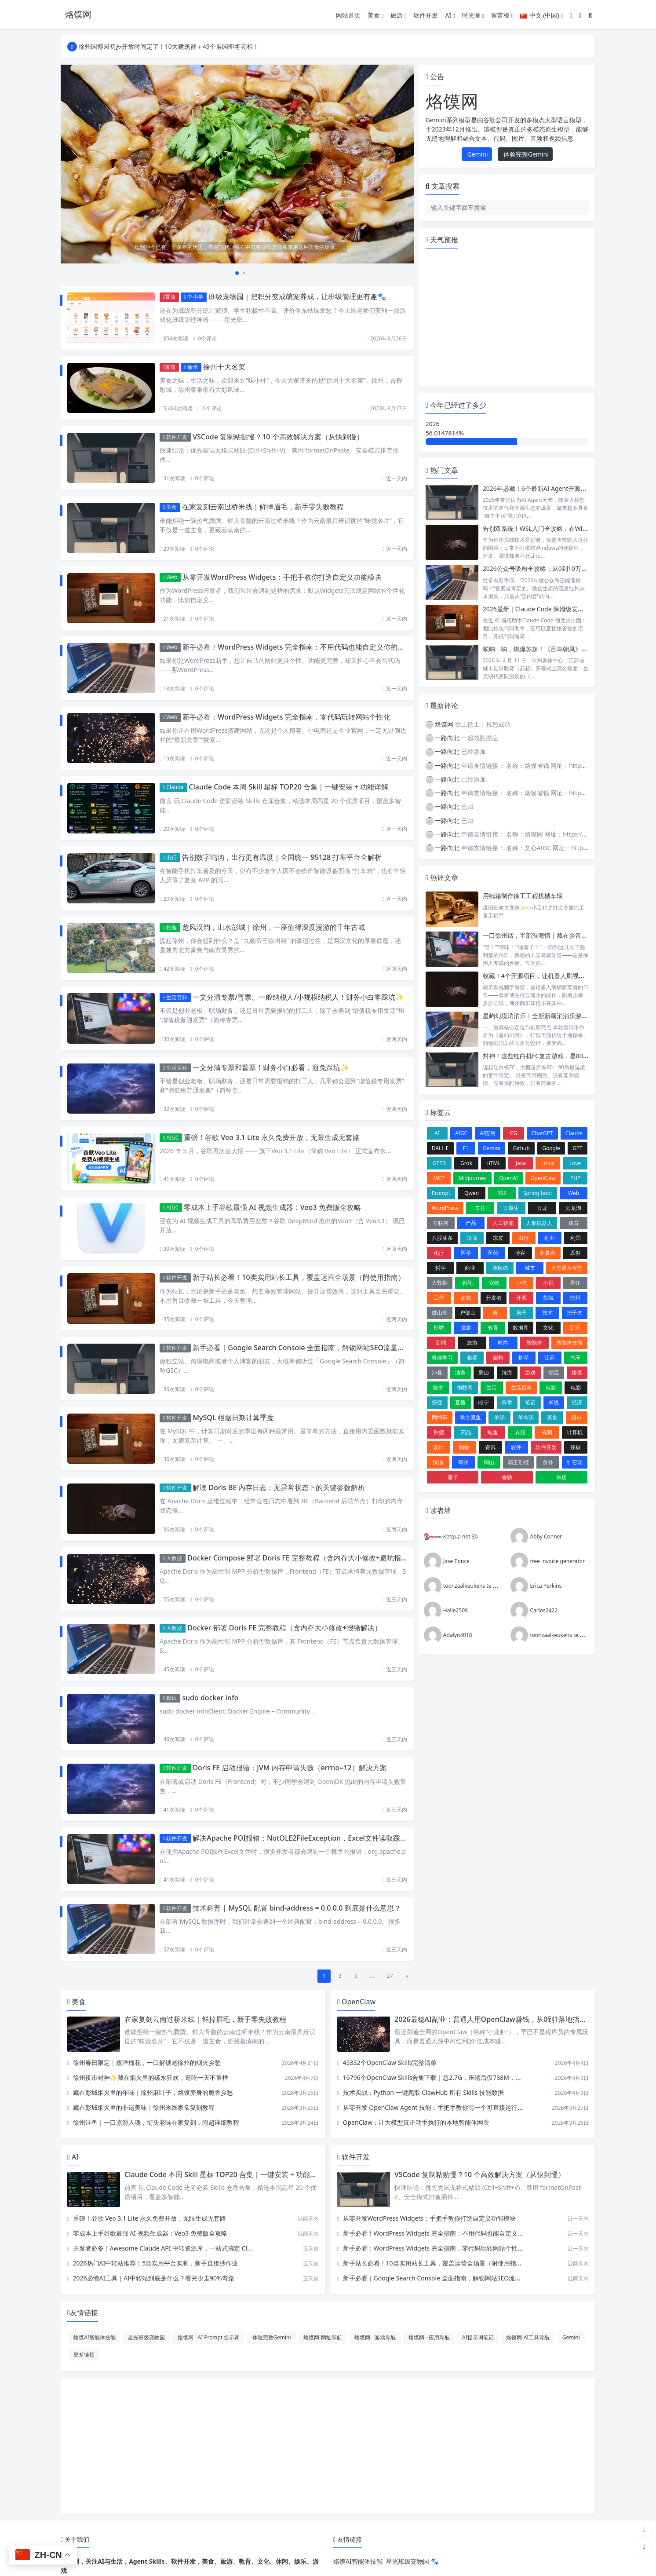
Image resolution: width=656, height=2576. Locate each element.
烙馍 (577, 1372)
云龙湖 (573, 1208)
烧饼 (438, 1387)
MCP (439, 1178)
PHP (575, 1178)
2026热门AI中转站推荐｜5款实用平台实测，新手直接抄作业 (155, 2263)
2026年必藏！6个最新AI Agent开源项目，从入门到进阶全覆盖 (569, 488)
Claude (173, 787)
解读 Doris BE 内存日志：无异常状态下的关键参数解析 (279, 1487)
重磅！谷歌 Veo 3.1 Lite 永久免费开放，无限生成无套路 (272, 1137)
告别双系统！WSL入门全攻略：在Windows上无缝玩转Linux (565, 528)
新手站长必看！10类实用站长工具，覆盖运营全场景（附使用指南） (299, 1277)
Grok (466, 1163)
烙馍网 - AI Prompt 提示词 (209, 2337)
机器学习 (442, 1357)
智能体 (534, 1342)
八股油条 (442, 1238)
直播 (460, 1402)
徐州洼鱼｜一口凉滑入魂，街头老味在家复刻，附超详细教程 (156, 2122)
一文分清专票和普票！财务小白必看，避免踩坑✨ (271, 1067)
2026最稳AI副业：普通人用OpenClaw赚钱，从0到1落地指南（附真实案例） (515, 2019)
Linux (548, 1163)
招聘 (439, 1327)
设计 (438, 1447)
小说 (548, 1282)
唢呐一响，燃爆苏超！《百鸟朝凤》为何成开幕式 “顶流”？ (563, 649)
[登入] (571, 15)
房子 (521, 1312)
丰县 (480, 1208)
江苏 (549, 1357)
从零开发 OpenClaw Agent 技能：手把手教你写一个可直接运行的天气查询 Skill (452, 2107)
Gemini (477, 154)
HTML (493, 1163)
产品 (471, 1223)
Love (575, 1163)
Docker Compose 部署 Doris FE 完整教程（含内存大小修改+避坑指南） (301, 1558)
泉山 (483, 1372)
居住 (575, 1282)
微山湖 (440, 1312)
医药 (493, 1253)
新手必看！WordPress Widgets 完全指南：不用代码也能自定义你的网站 (296, 647)
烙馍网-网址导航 (322, 2337)
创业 (549, 1238)
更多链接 (84, 2354)
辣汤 (438, 1462)
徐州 (191, 367)
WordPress (445, 1208)
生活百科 (175, 997)
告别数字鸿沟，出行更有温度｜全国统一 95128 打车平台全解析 (282, 857)
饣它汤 (575, 1462)
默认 (170, 1698)
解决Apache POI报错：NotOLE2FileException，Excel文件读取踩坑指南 (307, 1838)
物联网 (465, 1387)
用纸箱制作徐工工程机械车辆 (523, 896)
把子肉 (575, 1312)
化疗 (439, 1253)
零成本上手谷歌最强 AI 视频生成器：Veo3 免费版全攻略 (272, 1207)
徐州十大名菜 (224, 367)
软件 (516, 1447)
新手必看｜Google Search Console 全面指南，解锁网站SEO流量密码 (302, 1347)
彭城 (548, 1297)
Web (170, 577)
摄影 (466, 1327)
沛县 (437, 1372)
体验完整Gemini (525, 154)
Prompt (441, 1193)
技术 (547, 1312)
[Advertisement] (328, 2445)
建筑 (466, 1297)
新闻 (441, 1342)
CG (513, 1133)
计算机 (575, 1432)
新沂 (575, 1327)
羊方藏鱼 (470, 1417)
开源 (521, 1297)
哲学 (440, 1268)
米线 (553, 1402)
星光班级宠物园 (146, 2337)
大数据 (172, 1558)
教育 (493, 1327)
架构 (498, 1357)
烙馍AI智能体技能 (94, 2337)
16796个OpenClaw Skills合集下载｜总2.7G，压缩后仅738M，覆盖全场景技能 (450, 2077)
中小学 (194, 296)
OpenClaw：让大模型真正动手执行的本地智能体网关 (416, 2122)
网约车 (440, 1417)
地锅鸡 (500, 1268)
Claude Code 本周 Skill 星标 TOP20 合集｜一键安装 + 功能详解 (288, 787)
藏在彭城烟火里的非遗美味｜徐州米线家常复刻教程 (144, 2107)
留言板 (502, 15)
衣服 (520, 1432)
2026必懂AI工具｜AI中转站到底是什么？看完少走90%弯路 (153, 2278)
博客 (520, 1253)
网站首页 (348, 15)
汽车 (575, 1357)
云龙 (542, 1208)
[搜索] (590, 15)
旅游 (398, 15)
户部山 (468, 1312)
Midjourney (473, 1178)
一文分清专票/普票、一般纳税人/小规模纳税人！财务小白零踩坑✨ (298, 997)
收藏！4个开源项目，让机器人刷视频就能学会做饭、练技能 (564, 976)
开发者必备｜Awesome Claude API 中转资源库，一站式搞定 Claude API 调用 (180, 2248)
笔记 (530, 1402)
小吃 (521, 1282)
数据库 (520, 1327)
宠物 (494, 1282)
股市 (576, 1417)
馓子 (453, 1477)
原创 (575, 1253)
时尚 (503, 1342)
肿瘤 (439, 1432)
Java (521, 1163)
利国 (575, 1238)
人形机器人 (539, 1223)
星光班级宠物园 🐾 (412, 2561)
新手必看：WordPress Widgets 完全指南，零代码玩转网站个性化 (286, 717)
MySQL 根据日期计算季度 (233, 1417)
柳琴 (523, 1357)
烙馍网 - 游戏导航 (375, 2337)
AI (450, 15)
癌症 (437, 1402)
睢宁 (483, 1402)
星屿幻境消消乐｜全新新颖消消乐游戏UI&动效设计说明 (559, 1016)
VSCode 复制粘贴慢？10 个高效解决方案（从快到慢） (278, 437)
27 (390, 1976)
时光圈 (473, 15)
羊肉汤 (526, 1417)
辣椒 (575, 1447)
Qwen (471, 1193)
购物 (464, 1447)
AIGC (171, 1137)
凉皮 (498, 1238)
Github (521, 1148)
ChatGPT (542, 1133)
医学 (466, 1253)
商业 (470, 1268)
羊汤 (499, 1417)
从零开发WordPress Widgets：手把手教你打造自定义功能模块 (281, 577)
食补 (548, 1462)
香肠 (507, 1477)
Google (551, 1148)
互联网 (440, 1223)
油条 (460, 1372)
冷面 (472, 1238)
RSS (502, 1193)
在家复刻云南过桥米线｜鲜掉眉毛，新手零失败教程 (263, 507)
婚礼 (467, 1282)
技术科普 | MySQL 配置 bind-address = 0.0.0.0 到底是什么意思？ (297, 1908)
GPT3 (439, 1163)
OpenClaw (543, 1178)
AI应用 (488, 1133)
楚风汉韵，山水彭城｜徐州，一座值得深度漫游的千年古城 (273, 927)
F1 (466, 1148)
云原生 (511, 1208)
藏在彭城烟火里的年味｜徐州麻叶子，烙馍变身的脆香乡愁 (153, 2092)
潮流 (553, 1372)
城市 (530, 1268)
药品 (466, 1432)
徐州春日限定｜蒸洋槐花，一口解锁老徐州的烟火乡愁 (147, 2062)
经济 (577, 1402)
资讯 (490, 1447)
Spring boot (537, 1193)
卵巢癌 (547, 1253)
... (372, 1976)
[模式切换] (580, 15)
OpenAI (508, 1178)
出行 (170, 857)
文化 (548, 1327)
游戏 (530, 1372)
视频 (547, 1432)
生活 (491, 1387)
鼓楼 (561, 1477)
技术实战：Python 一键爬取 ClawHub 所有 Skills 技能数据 (423, 2092)
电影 (551, 1387)
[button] (230, 273)
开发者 (494, 1297)
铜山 (489, 1462)
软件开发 (425, 15)
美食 (375, 15)
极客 (472, 1357)
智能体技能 (569, 1342)
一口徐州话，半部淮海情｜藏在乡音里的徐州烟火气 (553, 935)
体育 (574, 1223)
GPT (577, 1148)
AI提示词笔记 (478, 2337)
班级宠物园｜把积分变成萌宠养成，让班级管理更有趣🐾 (297, 296)
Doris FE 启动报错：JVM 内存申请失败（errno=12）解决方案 (289, 1767)
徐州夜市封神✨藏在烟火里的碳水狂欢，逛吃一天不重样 (150, 2077)
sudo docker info (210, 1698)
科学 (507, 1402)
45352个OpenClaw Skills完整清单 (390, 2062)
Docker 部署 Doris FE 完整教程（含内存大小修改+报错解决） (284, 1628)
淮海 (507, 1372)
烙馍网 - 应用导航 (429, 2337)
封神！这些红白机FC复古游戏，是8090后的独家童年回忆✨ (565, 1056)
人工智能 (503, 1223)
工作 (439, 1297)
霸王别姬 (518, 1462)
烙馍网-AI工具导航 (528, 2337)
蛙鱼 (493, 1432)
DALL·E (440, 1148)
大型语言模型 (567, 1268)
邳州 (463, 1462)
